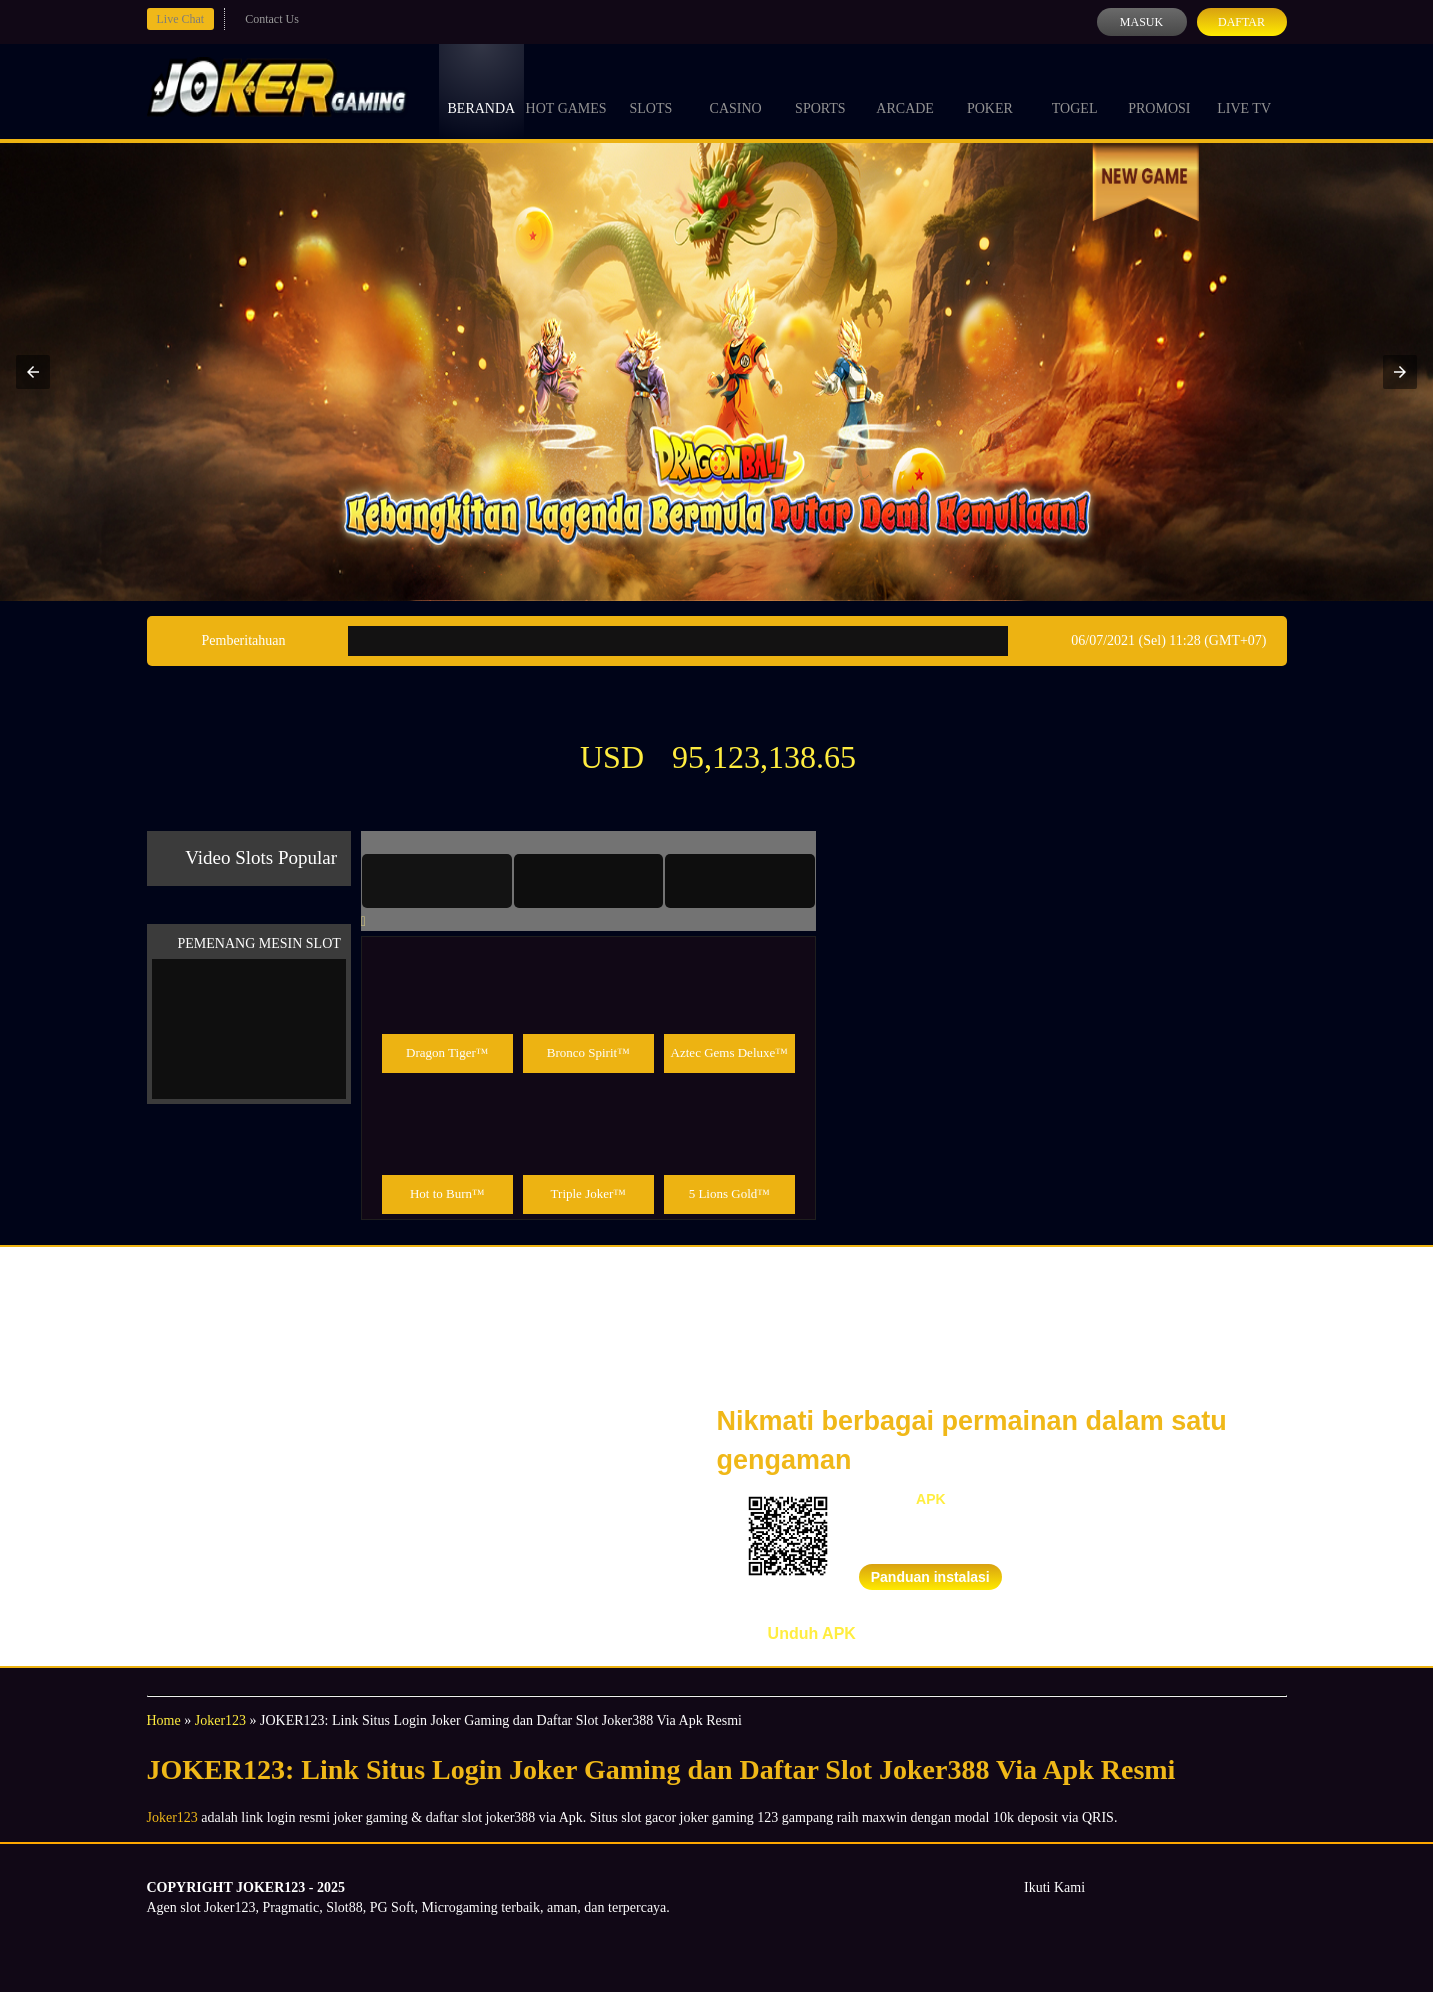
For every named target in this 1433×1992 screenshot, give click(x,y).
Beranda (482, 90)
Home (164, 1720)
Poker (990, 90)
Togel (1075, 90)
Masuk (1141, 22)
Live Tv (1244, 90)
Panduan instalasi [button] (930, 1577)
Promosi (1159, 90)
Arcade (905, 90)
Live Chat (181, 19)
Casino (736, 90)
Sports (820, 90)
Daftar (1241, 22)
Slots (650, 90)
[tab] (437, 881)
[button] (33, 372)
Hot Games (566, 90)
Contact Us (272, 19)
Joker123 (220, 1720)
